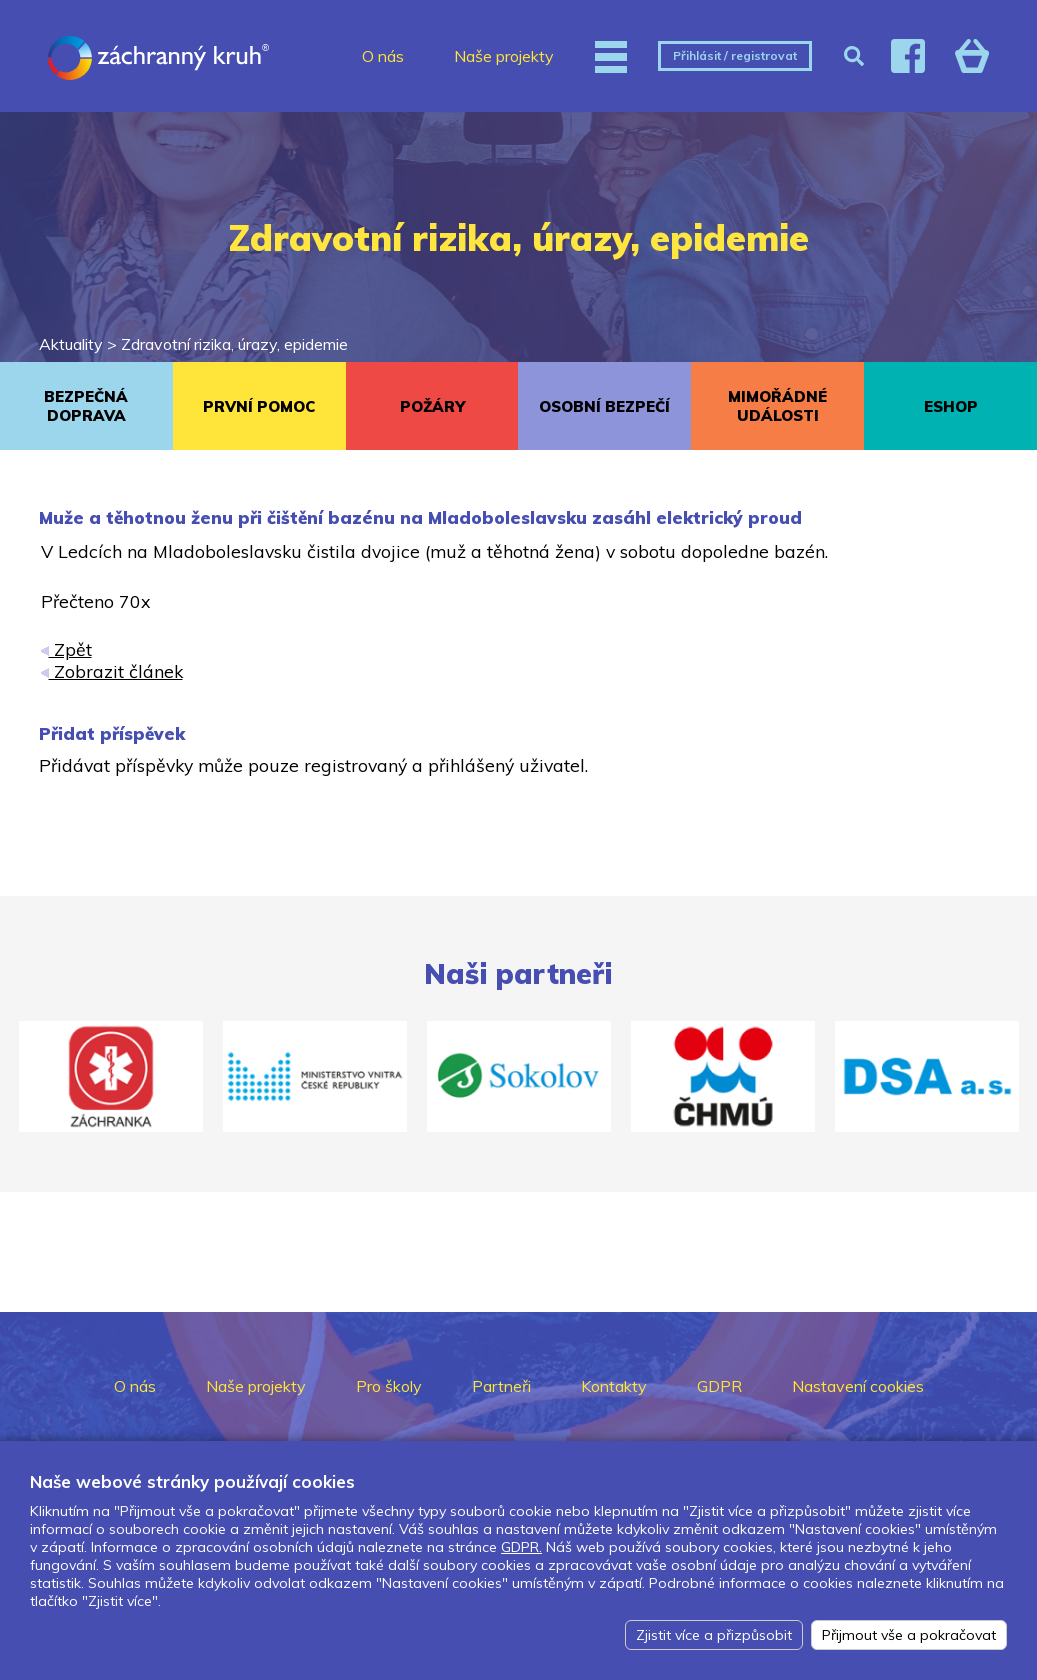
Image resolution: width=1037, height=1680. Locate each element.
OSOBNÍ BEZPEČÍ (604, 406)
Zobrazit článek (112, 671)
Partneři (501, 1386)
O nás (383, 56)
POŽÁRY (432, 406)
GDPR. (521, 1547)
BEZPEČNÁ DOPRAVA (86, 406)
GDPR (719, 1386)
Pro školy (389, 1386)
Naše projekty (504, 56)
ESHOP (951, 406)
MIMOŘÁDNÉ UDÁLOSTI (777, 406)
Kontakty (614, 1386)
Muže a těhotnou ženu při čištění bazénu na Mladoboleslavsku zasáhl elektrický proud (420, 517)
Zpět (66, 649)
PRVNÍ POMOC (259, 406)
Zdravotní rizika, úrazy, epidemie (234, 344)
